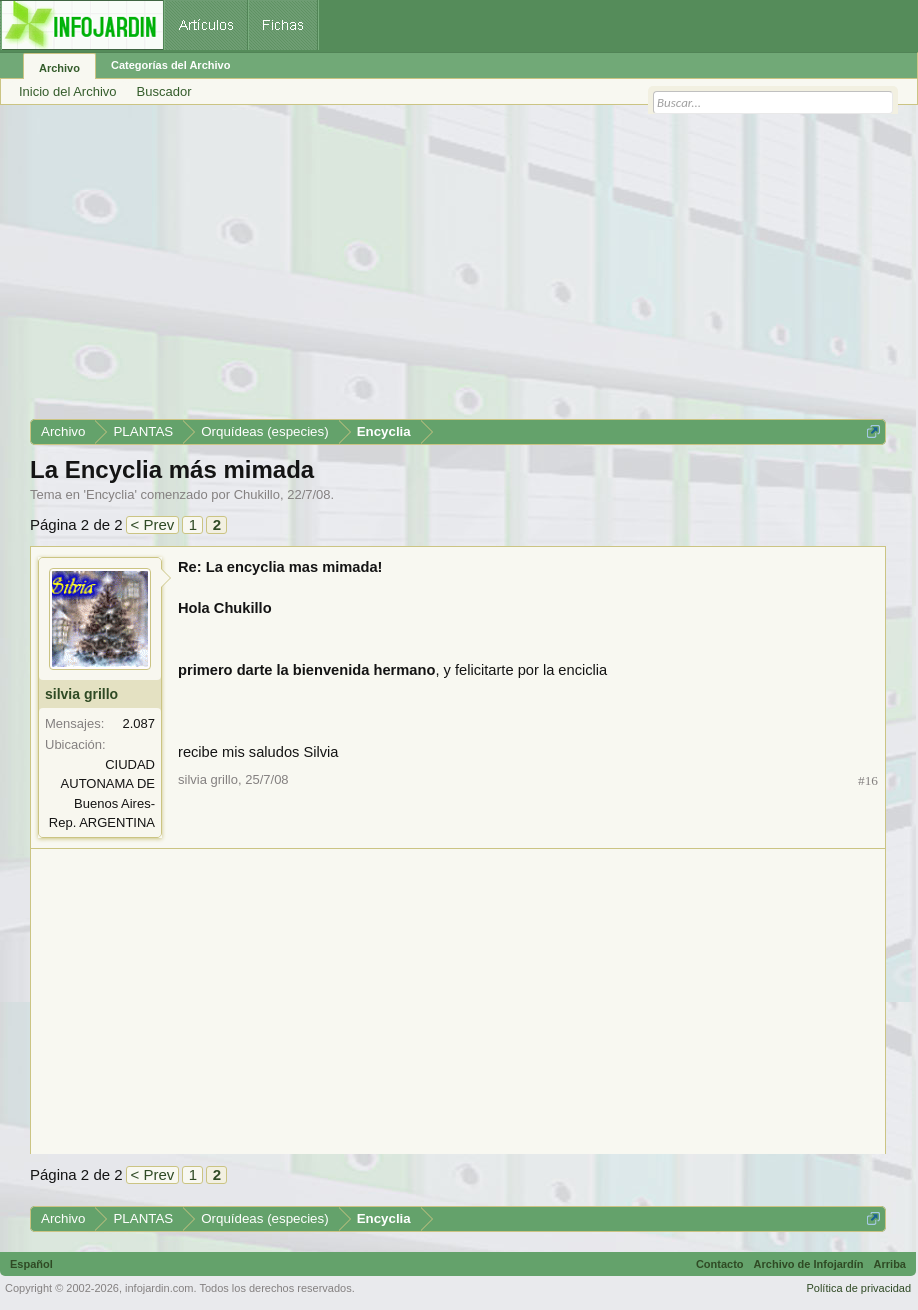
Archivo (59, 68)
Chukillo (257, 494)
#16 (868, 780)
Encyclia (110, 494)
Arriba (890, 1264)
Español (31, 1264)
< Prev (153, 524)
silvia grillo (81, 694)
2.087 (138, 723)
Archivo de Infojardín (809, 1264)
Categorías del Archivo (170, 65)
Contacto (720, 1264)
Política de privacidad (858, 1288)
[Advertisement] (458, 269)
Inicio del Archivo (68, 91)
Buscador (164, 91)
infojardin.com (159, 1288)
